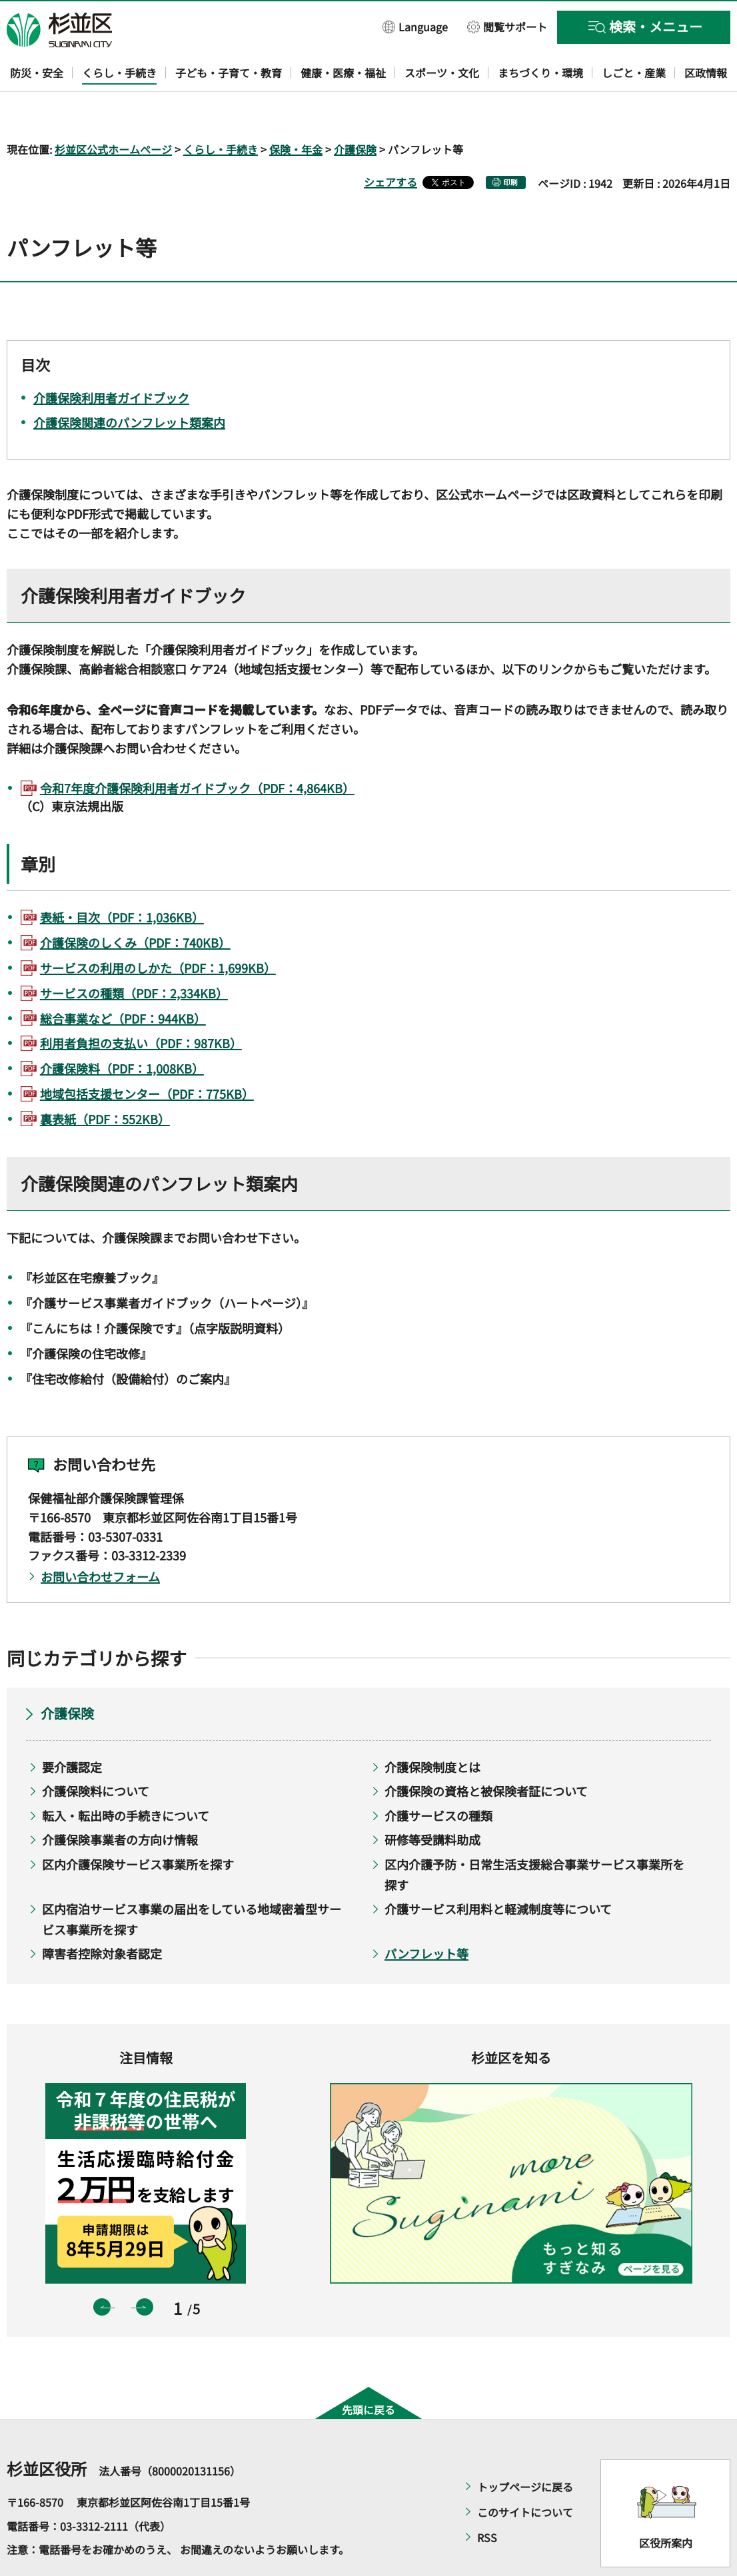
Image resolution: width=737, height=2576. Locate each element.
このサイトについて (525, 2474)
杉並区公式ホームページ (113, 111)
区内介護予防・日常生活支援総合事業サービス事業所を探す (534, 1836)
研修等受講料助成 (432, 1801)
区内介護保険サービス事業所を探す (138, 1825)
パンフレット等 (426, 1915)
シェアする (390, 143)
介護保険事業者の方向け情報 (120, 1801)
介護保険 (355, 111)
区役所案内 (665, 2504)
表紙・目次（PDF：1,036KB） (122, 879)
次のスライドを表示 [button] (144, 2268)
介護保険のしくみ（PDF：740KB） (135, 904)
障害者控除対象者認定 (102, 1915)
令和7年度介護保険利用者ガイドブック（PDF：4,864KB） (197, 749)
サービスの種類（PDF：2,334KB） (134, 954)
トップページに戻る (525, 2449)
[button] (415, 26)
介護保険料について (95, 1753)
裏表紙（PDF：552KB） (105, 1080)
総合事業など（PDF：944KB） (123, 979)
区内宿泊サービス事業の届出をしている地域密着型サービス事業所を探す (191, 1881)
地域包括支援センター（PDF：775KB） (147, 1055)
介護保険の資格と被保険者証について (486, 1753)
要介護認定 (72, 1728)
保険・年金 (296, 111)
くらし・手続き (220, 111)
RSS (487, 2499)
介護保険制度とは (432, 1728)
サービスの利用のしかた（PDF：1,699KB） (158, 929)
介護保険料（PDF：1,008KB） (122, 1030)
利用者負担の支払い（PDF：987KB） (141, 1005)
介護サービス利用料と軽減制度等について (498, 1870)
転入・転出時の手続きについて (125, 1776)
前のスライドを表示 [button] (102, 2268)
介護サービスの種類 (438, 1776)
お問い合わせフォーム (100, 1538)
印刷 (510, 144)
